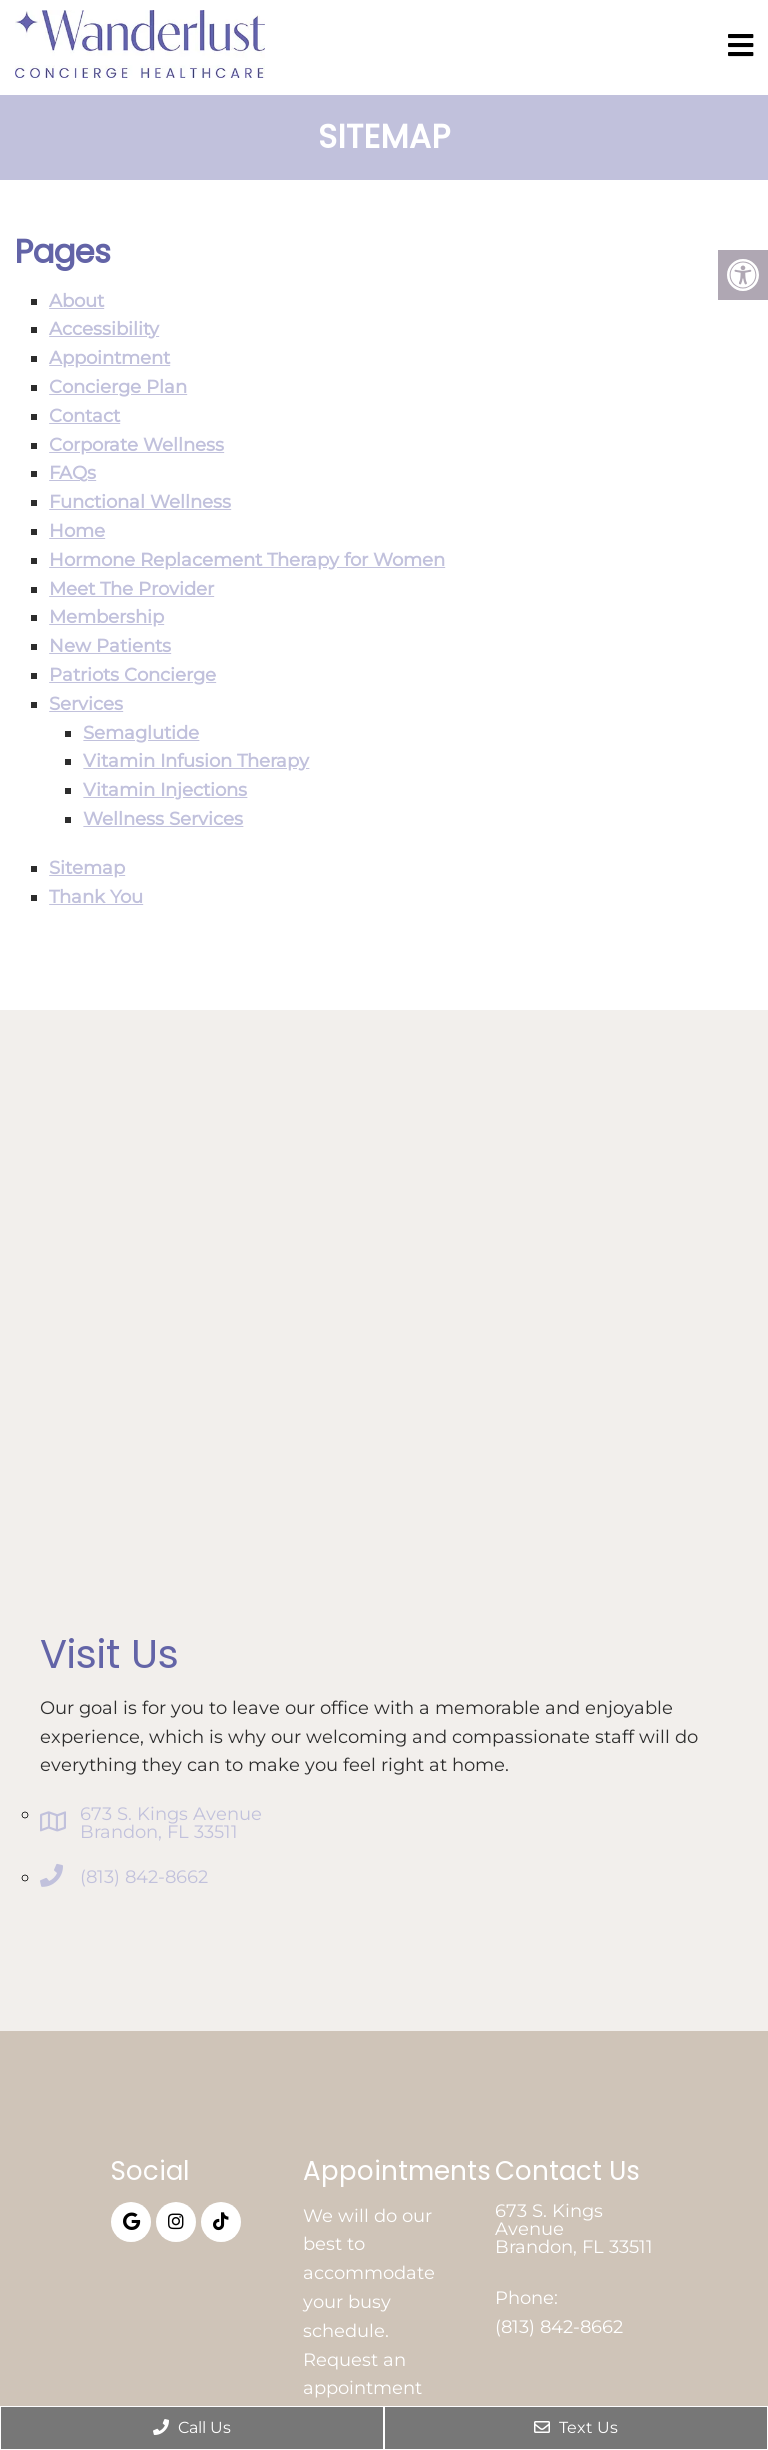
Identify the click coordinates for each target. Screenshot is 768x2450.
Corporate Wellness (136, 445)
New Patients (110, 646)
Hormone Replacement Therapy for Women (247, 560)
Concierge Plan (118, 387)
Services (86, 704)
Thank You (96, 897)
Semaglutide (141, 733)
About (76, 301)
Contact (84, 416)
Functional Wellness (140, 502)
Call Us (192, 2427)
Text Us (576, 2427)
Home (77, 531)
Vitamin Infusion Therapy (196, 761)
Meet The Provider (131, 589)
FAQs (72, 473)
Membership (106, 617)
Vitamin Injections (165, 790)
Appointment (109, 358)
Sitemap (87, 868)
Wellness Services (163, 819)
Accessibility (104, 329)
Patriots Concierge (132, 675)
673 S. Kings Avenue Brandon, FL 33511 (171, 1823)
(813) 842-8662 (144, 1877)
